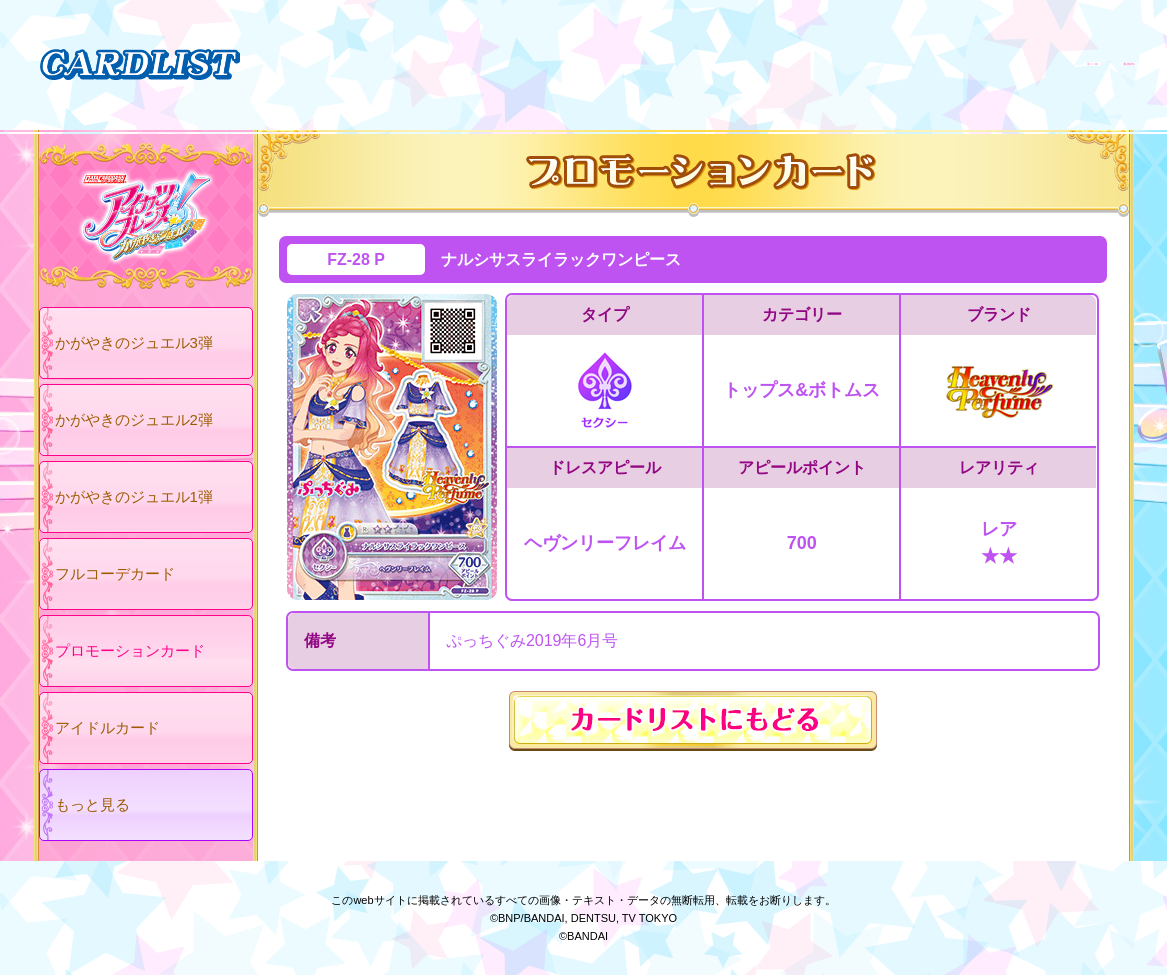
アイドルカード (107, 727)
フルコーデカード (115, 573)
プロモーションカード (130, 650)
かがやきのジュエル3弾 (134, 342)
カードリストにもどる (693, 721)
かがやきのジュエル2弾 (134, 419)
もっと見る (92, 804)
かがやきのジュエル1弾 (134, 496)
